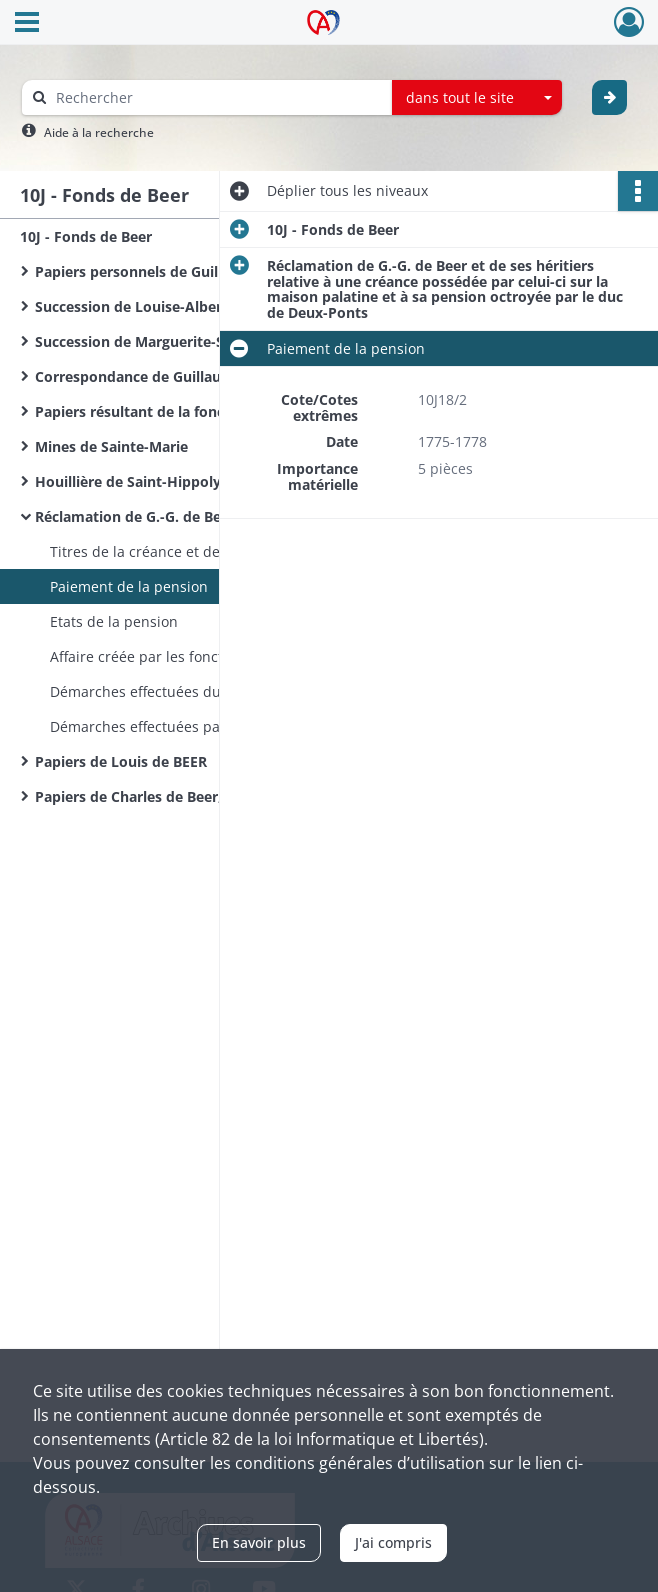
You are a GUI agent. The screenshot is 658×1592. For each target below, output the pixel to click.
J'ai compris (393, 1542)
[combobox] (477, 98)
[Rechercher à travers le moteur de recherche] (217, 97)
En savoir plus (259, 1542)
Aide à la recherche (99, 132)
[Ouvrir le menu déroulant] (27, 24)
